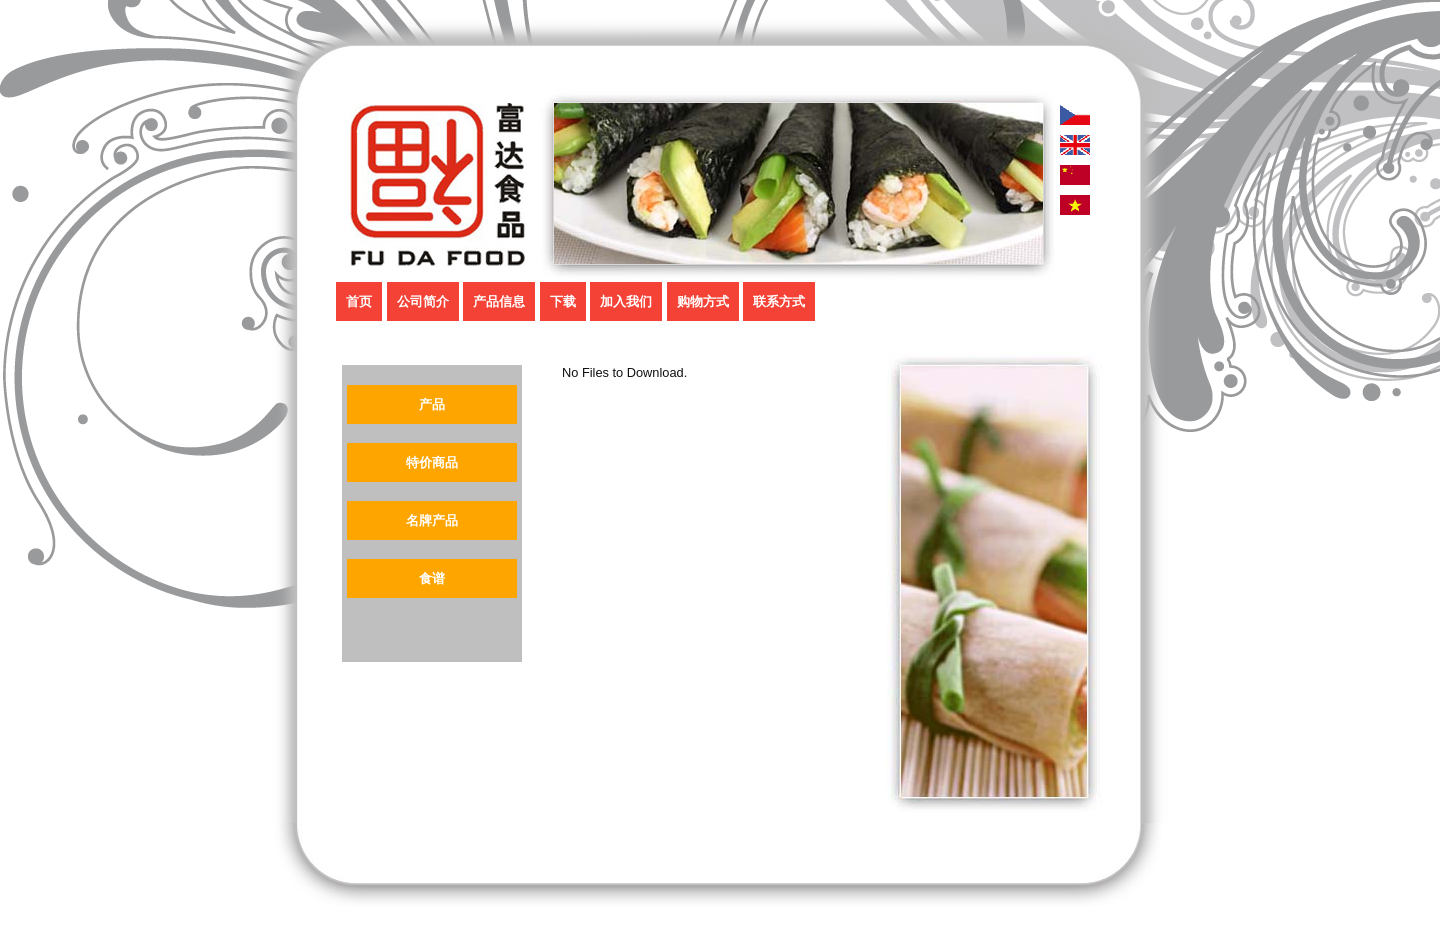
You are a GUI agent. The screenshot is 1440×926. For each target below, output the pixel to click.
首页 (359, 301)
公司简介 (423, 301)
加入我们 (626, 301)
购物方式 (703, 301)
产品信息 (499, 301)
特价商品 (432, 462)
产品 (432, 404)
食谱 (432, 578)
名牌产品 (432, 520)
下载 (563, 301)
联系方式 (779, 301)
